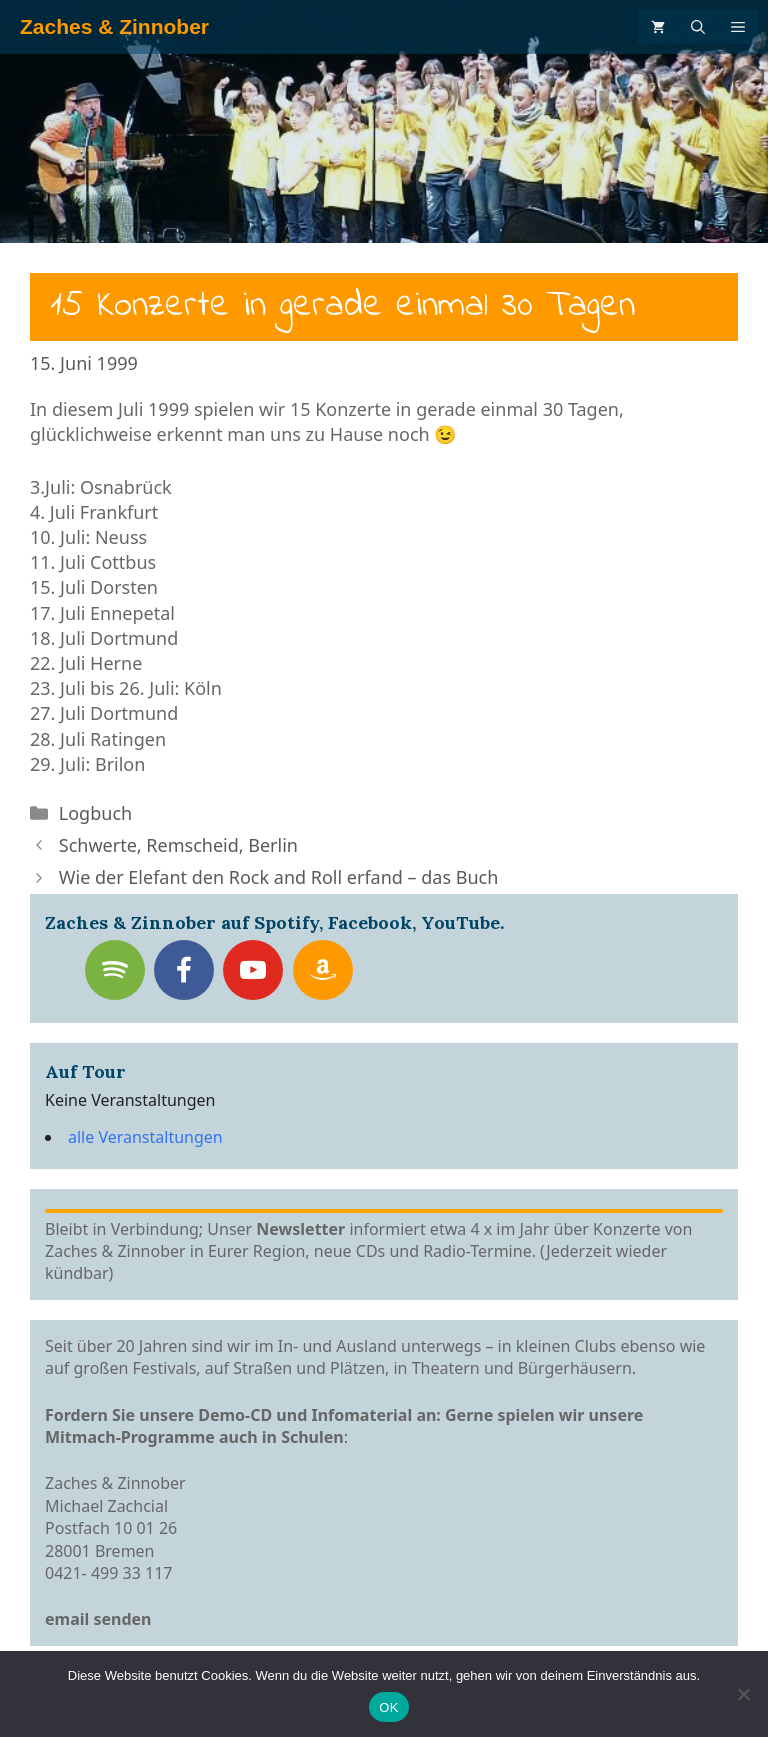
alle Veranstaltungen (145, 1137)
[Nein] (743, 1694)
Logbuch (95, 813)
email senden (98, 1619)
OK (388, 1707)
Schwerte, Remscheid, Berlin (178, 845)
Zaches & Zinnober (114, 26)
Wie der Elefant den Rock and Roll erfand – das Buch (279, 877)
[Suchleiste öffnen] (698, 27)
